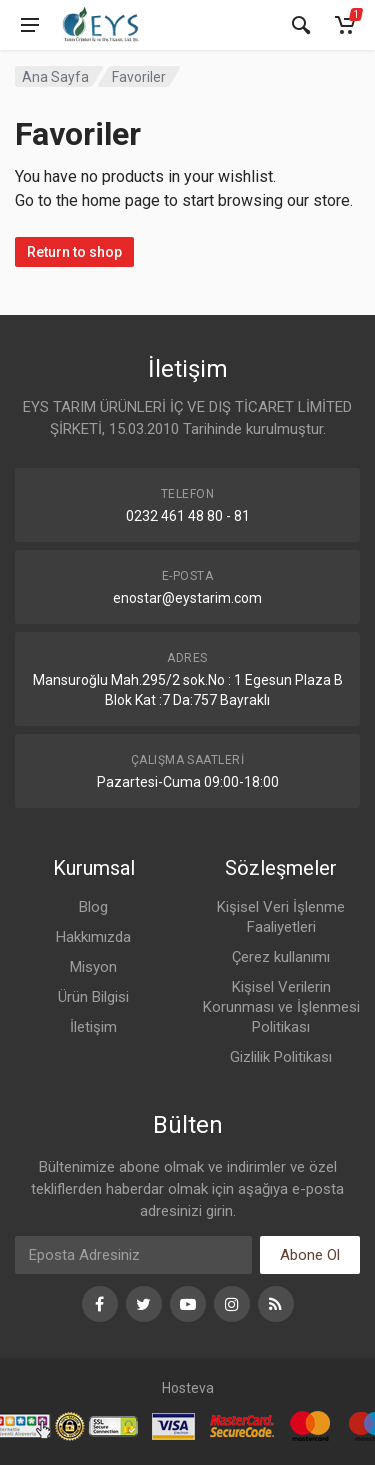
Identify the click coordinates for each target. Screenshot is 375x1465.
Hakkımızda (93, 937)
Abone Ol (310, 1255)
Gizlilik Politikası (281, 1057)
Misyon (93, 967)
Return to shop (74, 252)
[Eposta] (133, 1255)
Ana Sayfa (55, 77)
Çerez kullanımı (281, 957)
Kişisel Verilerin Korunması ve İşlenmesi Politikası (281, 1007)
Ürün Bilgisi (93, 997)
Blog (93, 907)
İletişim (93, 1027)
